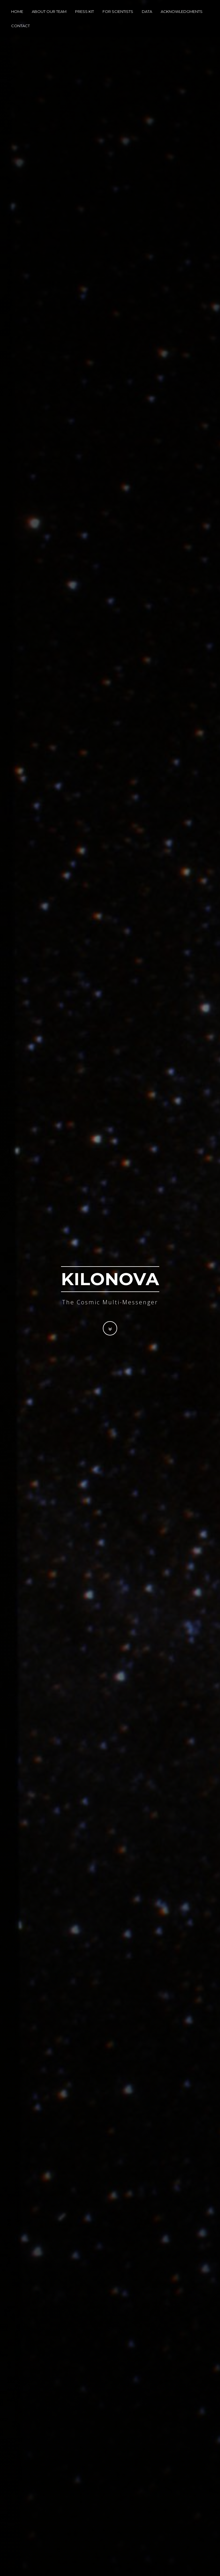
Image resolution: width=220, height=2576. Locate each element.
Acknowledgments (182, 13)
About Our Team (49, 13)
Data (147, 13)
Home (17, 13)
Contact (20, 27)
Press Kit (84, 13)
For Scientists (118, 13)
